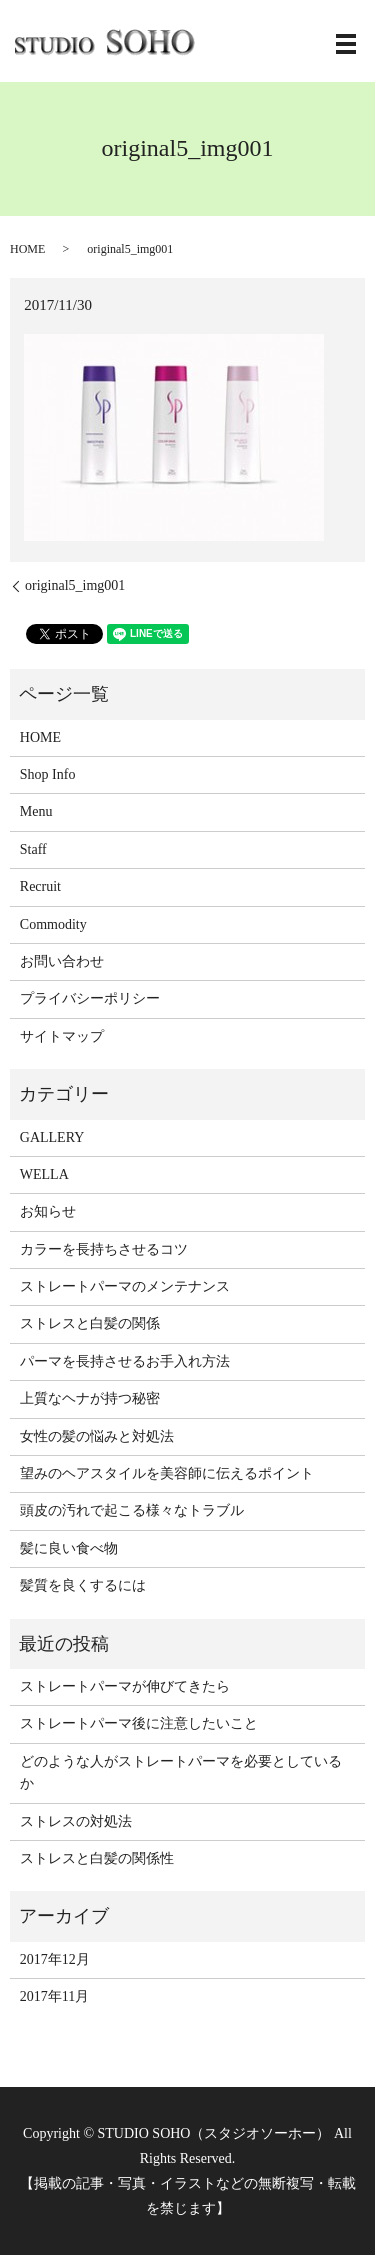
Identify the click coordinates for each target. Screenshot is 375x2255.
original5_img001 (75, 585)
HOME (27, 249)
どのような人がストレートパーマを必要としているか (181, 1772)
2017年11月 (54, 1996)
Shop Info (48, 774)
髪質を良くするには (83, 1585)
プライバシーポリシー (90, 998)
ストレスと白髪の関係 (90, 1323)
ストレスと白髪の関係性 (97, 1858)
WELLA (44, 1174)
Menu (36, 811)
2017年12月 (55, 1959)
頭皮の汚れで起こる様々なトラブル (132, 1510)
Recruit (40, 886)
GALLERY (52, 1137)
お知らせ (48, 1211)
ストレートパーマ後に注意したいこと (139, 1723)
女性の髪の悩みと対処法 (97, 1436)
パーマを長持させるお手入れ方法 (125, 1361)
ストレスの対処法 (76, 1821)
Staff (33, 849)
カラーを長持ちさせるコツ (104, 1249)
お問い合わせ (62, 961)
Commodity (53, 924)
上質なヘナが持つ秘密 (90, 1398)
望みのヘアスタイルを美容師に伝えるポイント (167, 1473)
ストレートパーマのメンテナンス (125, 1286)
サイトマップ (62, 1036)
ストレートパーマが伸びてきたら (125, 1686)
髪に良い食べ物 (69, 1548)
